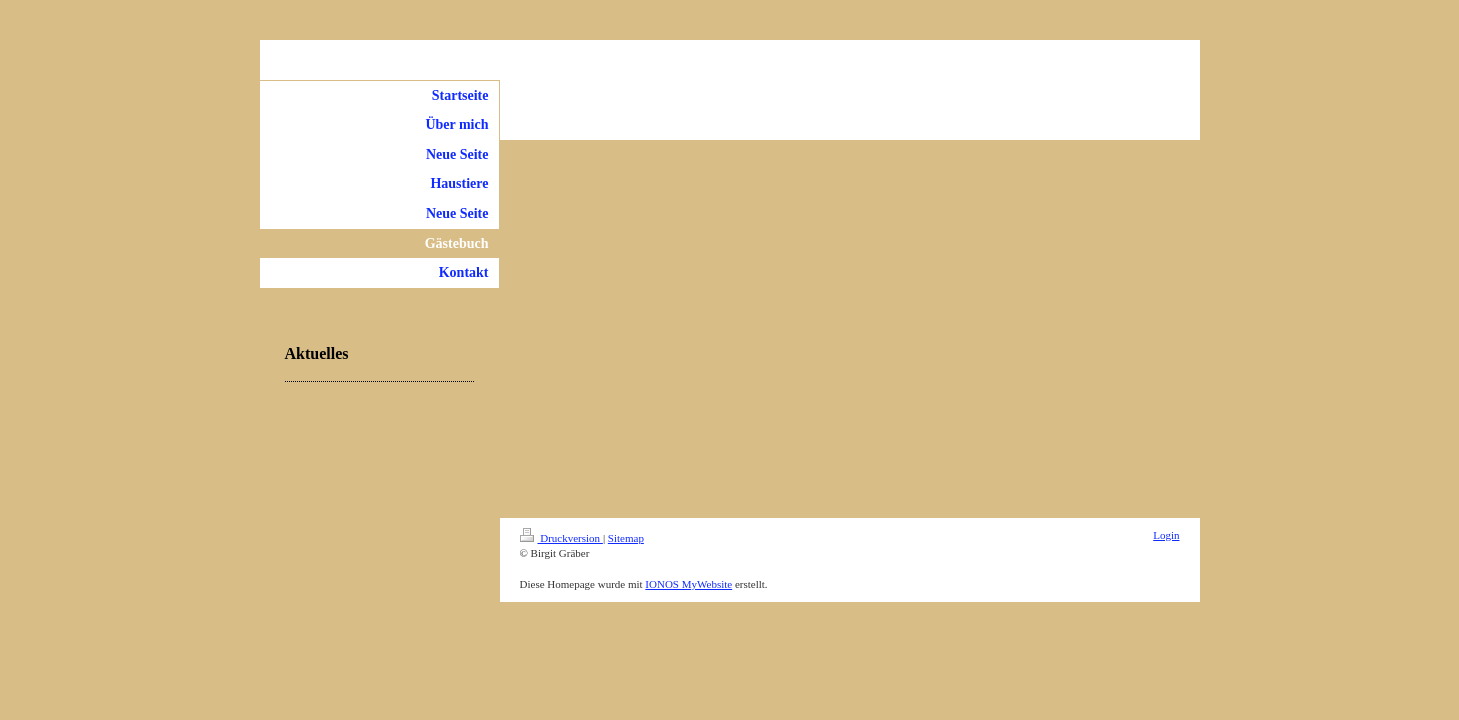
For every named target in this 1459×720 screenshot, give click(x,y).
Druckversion (561, 538)
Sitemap (626, 538)
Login (1166, 535)
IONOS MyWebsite (688, 584)
